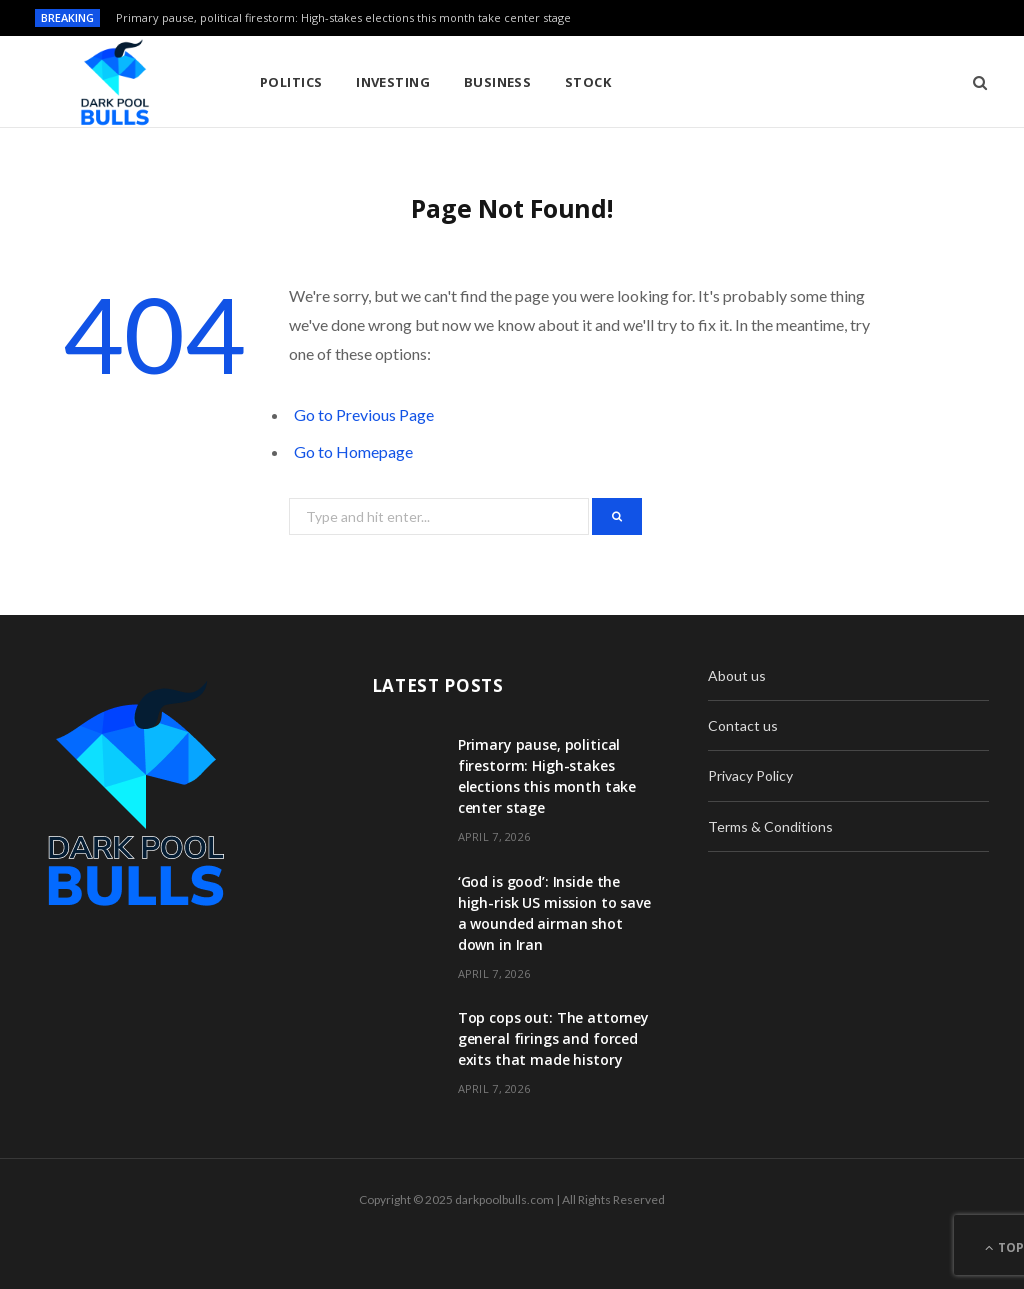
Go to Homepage (353, 451)
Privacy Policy (750, 775)
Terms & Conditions (770, 826)
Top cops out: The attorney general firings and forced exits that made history (553, 1038)
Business (498, 82)
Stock (588, 82)
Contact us (743, 725)
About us (737, 675)
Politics (291, 82)
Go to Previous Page (364, 414)
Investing (393, 82)
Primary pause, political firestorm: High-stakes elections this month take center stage (343, 18)
